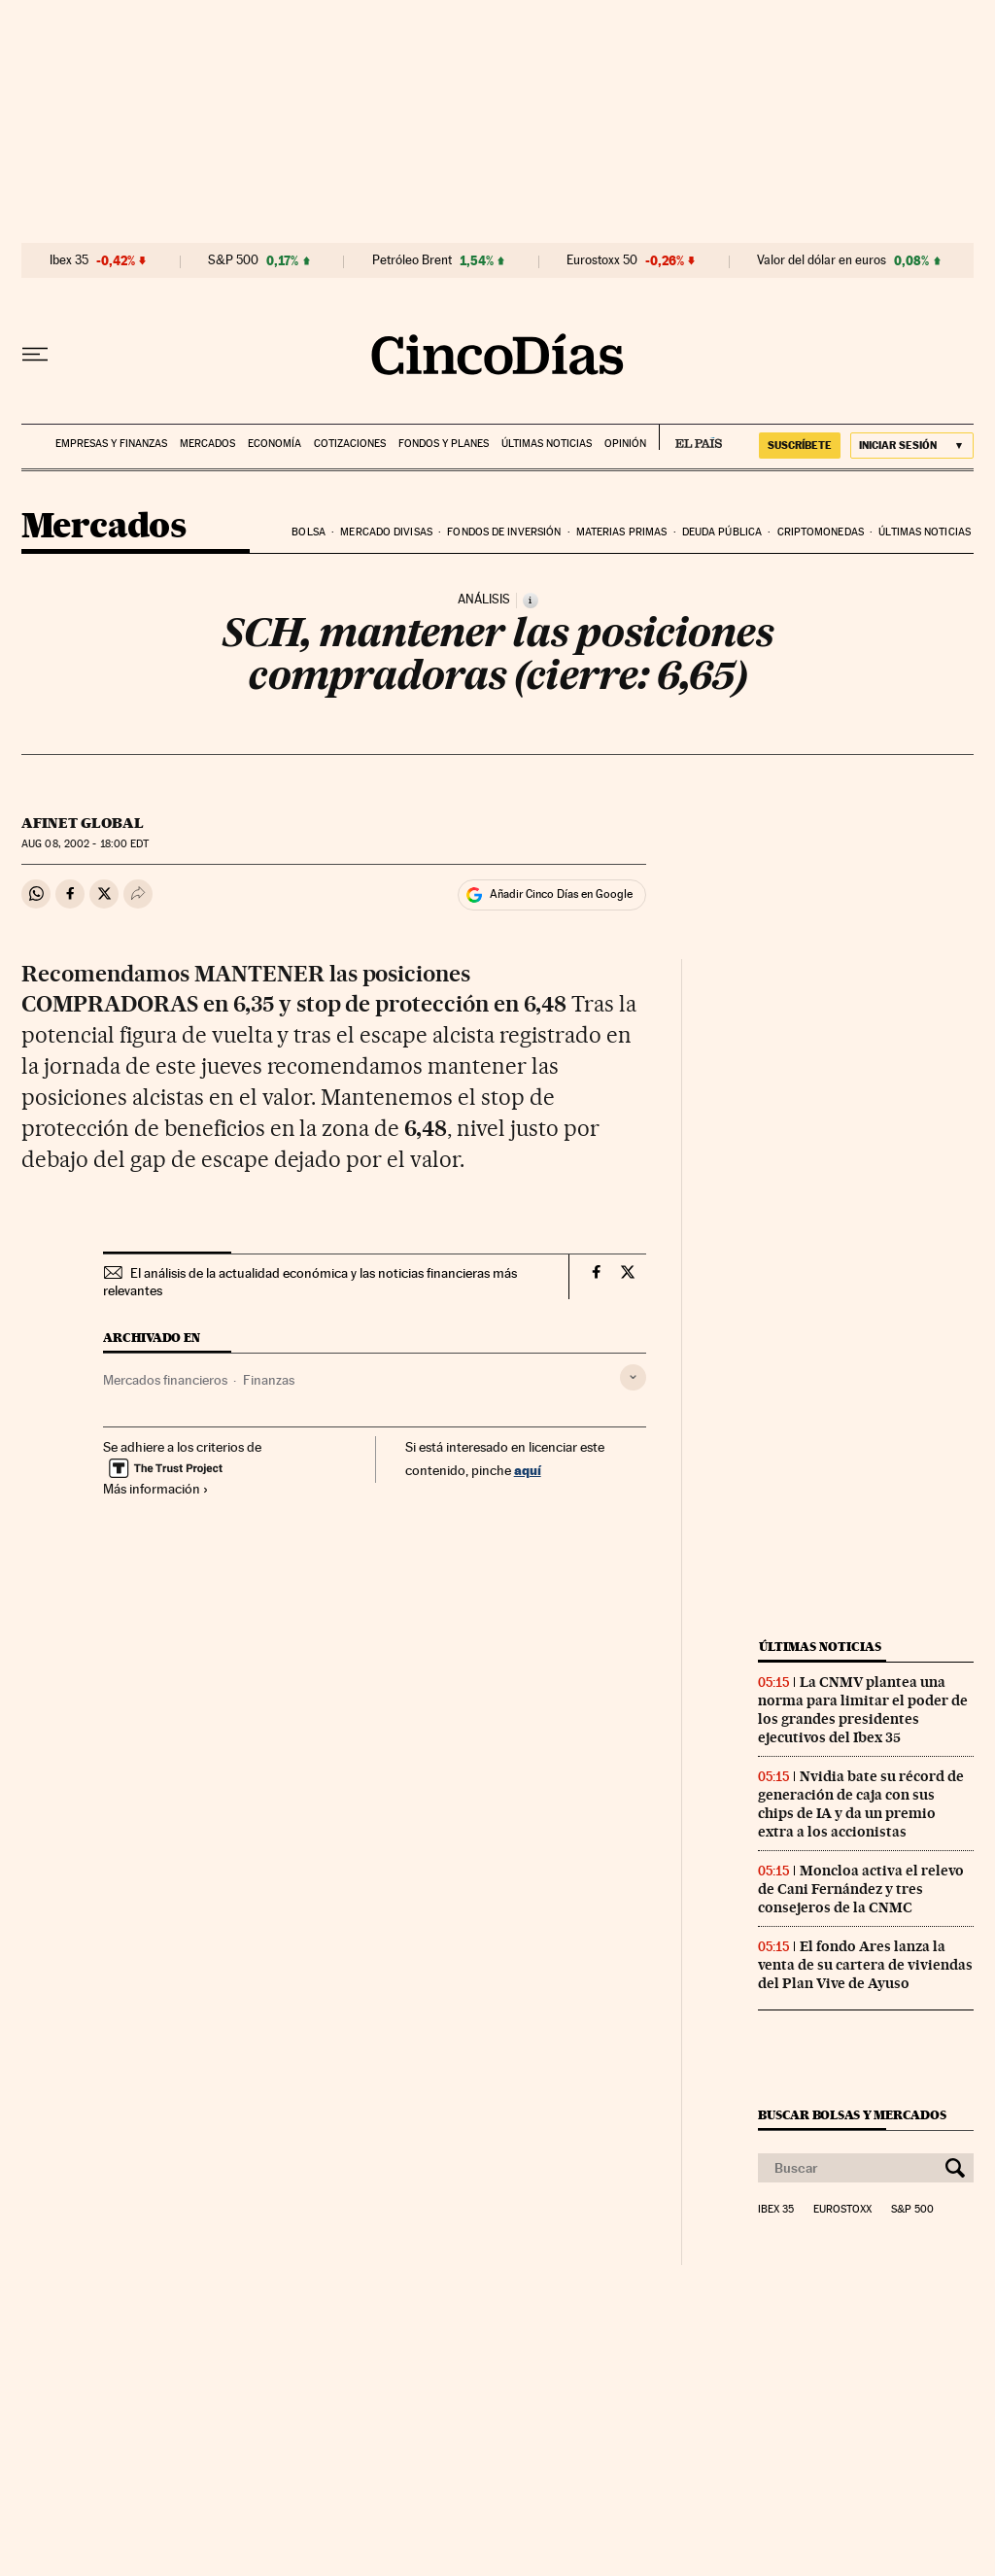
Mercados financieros (165, 1380)
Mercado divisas (386, 532)
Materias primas (622, 532)
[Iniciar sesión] (912, 445)
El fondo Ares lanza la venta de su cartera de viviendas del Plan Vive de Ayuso (865, 1965)
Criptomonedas (820, 532)
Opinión (625, 443)
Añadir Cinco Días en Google (561, 894)
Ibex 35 (69, 260)
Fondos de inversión (504, 532)
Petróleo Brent (412, 260)
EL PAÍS (690, 437)
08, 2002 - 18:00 (85, 844)
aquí (527, 1469)
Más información (156, 1488)
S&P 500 (233, 260)
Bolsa (309, 532)
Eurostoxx (842, 2209)
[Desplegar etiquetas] (633, 1377)
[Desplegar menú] (35, 354)
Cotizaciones (350, 443)
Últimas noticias (546, 443)
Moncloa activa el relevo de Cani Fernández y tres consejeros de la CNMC (861, 1889)
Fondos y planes (443, 443)
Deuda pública (722, 532)
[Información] (530, 600)
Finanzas (268, 1380)
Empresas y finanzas (111, 443)
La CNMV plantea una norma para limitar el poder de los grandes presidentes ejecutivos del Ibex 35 (863, 1709)
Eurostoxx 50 (601, 260)
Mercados (207, 443)
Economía (274, 443)
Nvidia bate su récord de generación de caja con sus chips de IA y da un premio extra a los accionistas (861, 1804)
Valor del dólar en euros (821, 260)
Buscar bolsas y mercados (851, 2115)
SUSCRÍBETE (800, 445)
